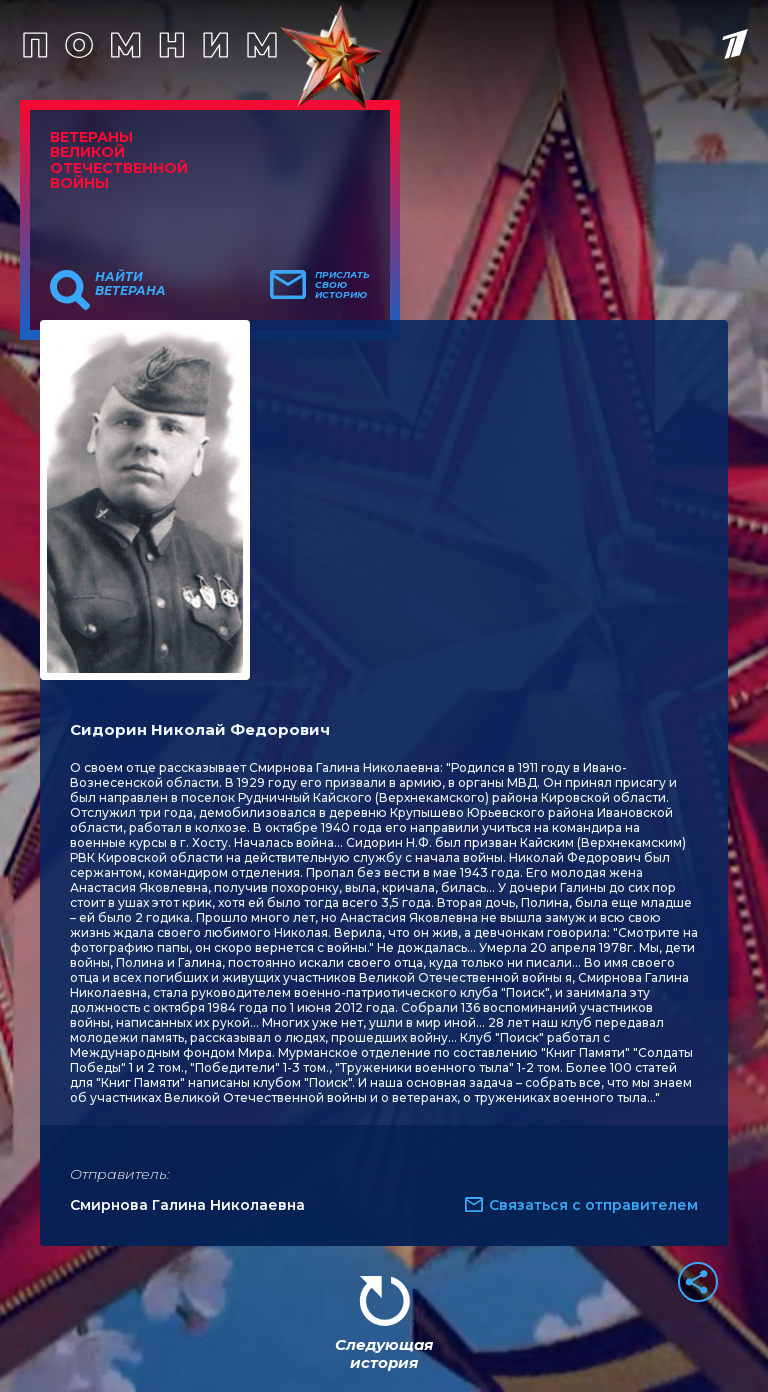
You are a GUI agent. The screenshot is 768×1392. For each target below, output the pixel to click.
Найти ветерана (130, 284)
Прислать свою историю (342, 285)
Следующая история (384, 1353)
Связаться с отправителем (593, 1205)
